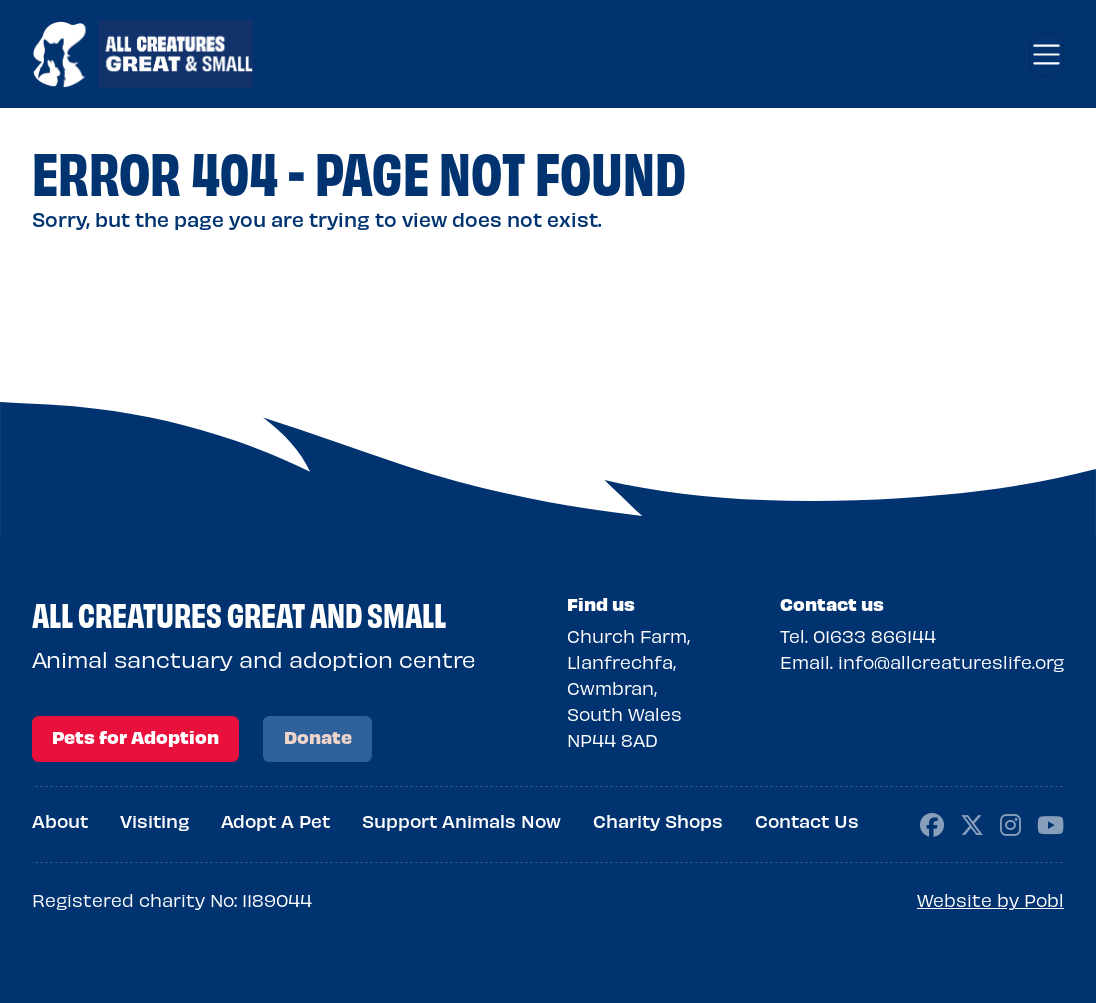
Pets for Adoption (135, 736)
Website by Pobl (990, 899)
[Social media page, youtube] (1050, 822)
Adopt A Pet (275, 820)
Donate (318, 736)
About (60, 820)
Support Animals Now (461, 820)
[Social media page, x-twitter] (972, 822)
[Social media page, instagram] (1010, 822)
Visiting (154, 820)
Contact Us (807, 820)
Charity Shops (658, 820)
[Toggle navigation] (1046, 54)
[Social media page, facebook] (932, 822)
